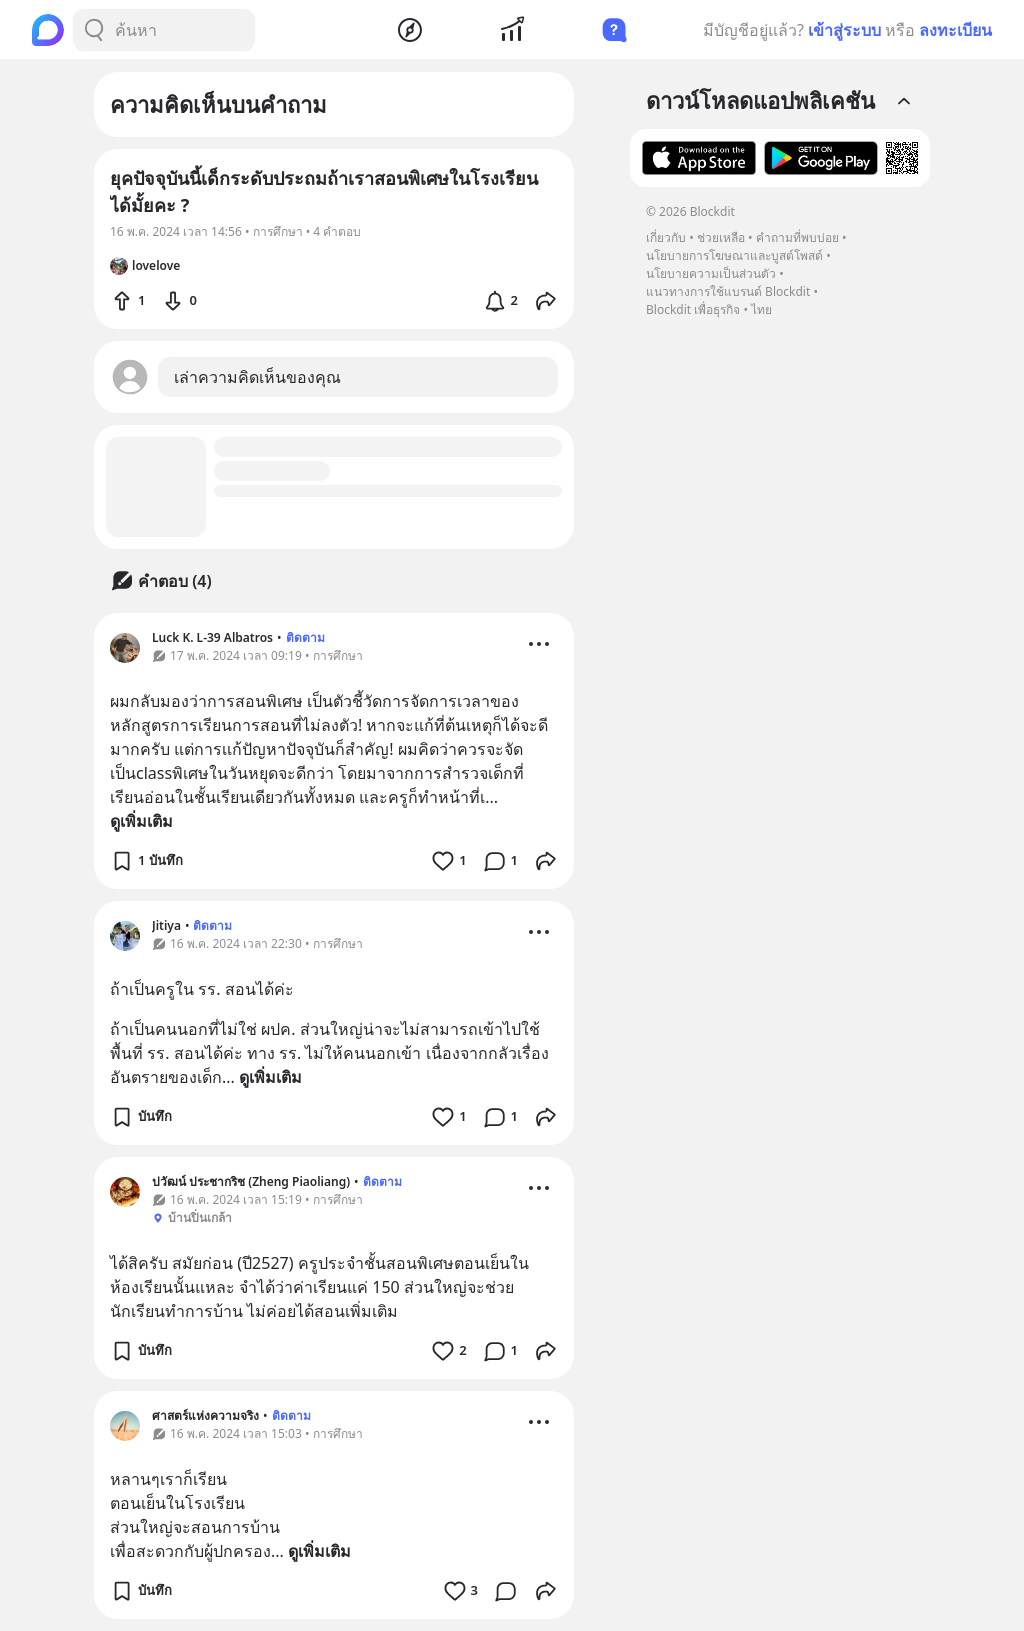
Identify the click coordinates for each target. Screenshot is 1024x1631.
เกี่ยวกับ (666, 237)
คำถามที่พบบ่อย (797, 237)
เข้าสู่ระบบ (844, 30)
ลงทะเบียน (955, 30)
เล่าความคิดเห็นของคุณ (257, 377)
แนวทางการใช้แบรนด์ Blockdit (728, 291)
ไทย (761, 309)
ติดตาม (305, 637)
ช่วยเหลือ (721, 237)
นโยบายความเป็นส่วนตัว (711, 273)
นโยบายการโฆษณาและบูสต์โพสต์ (734, 255)
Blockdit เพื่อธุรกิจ (693, 309)
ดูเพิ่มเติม (141, 821)
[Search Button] (94, 30)
